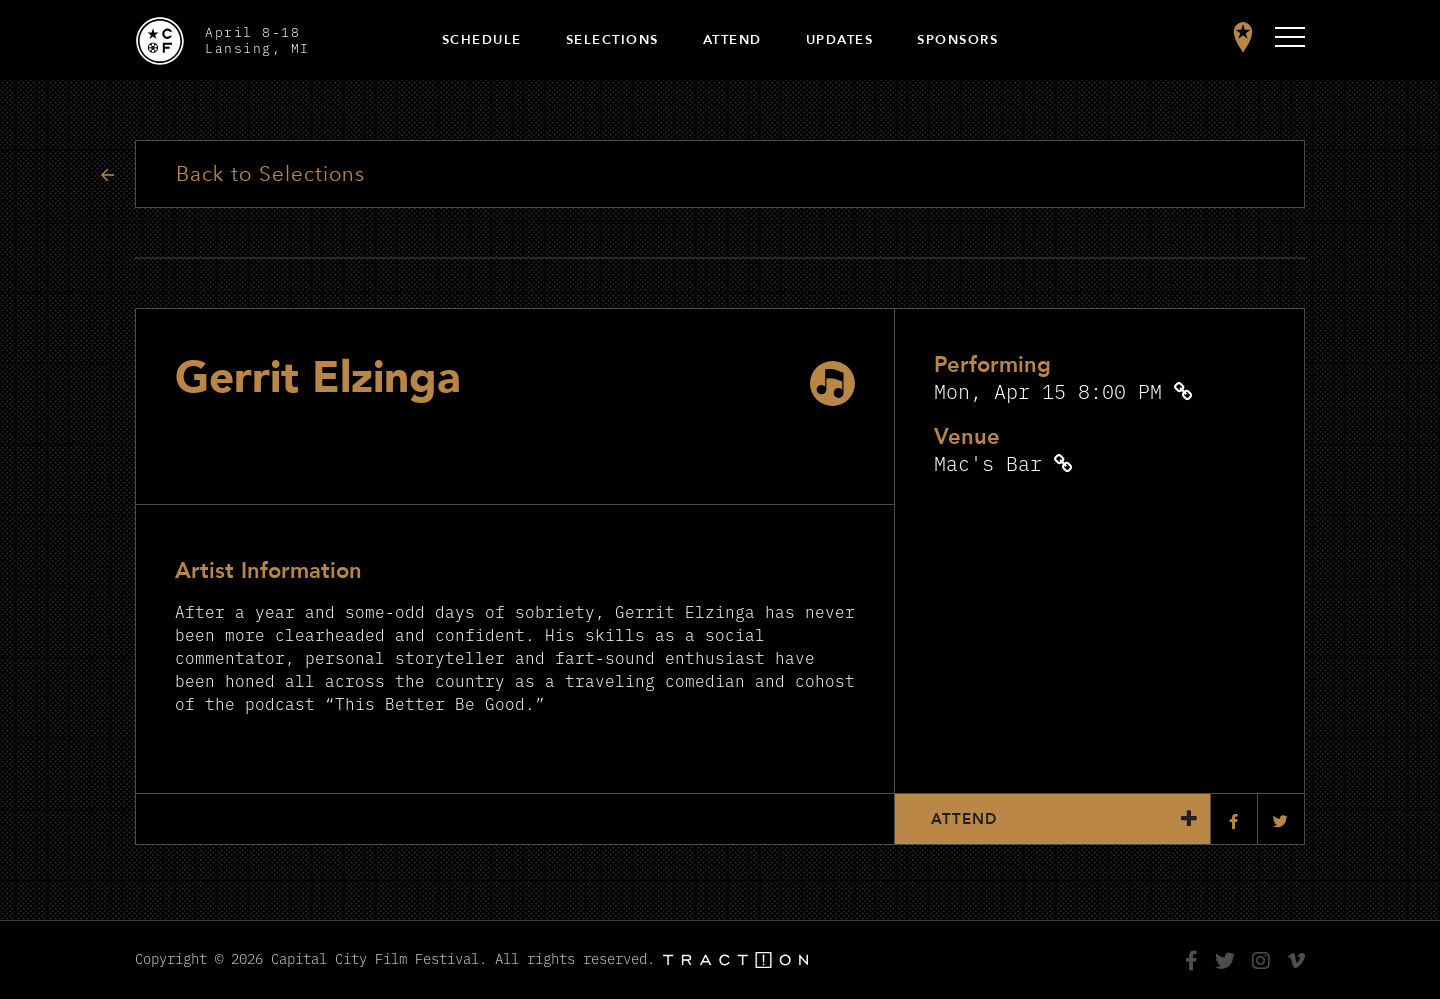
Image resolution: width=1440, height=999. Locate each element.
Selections (612, 40)
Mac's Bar (988, 462)
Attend (732, 40)
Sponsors (957, 40)
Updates (840, 40)
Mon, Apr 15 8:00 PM (1048, 390)
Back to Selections (270, 174)
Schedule (482, 40)
